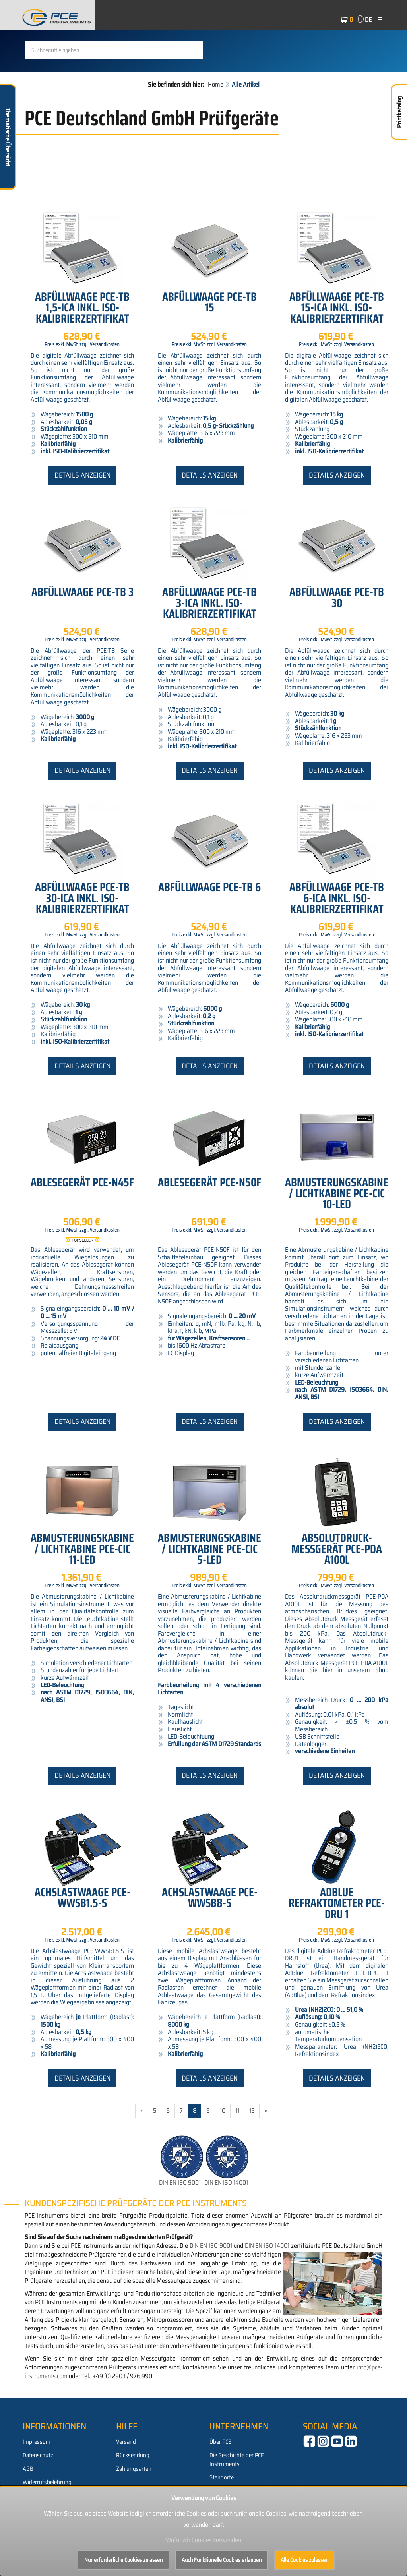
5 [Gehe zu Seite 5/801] (154, 2148)
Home (215, 122)
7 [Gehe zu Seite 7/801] (181, 2148)
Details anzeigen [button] (82, 512)
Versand (126, 2478)
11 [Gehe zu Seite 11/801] (237, 2148)
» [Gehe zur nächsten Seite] (265, 2148)
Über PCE (220, 2478)
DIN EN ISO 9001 (180, 2220)
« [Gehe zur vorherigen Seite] (141, 2148)
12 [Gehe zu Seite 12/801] (251, 2148)
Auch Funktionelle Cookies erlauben (222, 2559)
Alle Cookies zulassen (304, 2559)
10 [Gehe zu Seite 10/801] (222, 2148)
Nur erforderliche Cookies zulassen (123, 2559)
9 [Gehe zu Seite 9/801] (208, 2148)
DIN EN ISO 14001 (226, 2220)
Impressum (36, 2478)
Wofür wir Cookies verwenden (203, 2540)
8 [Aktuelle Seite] (194, 2148)
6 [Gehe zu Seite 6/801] (168, 2148)
